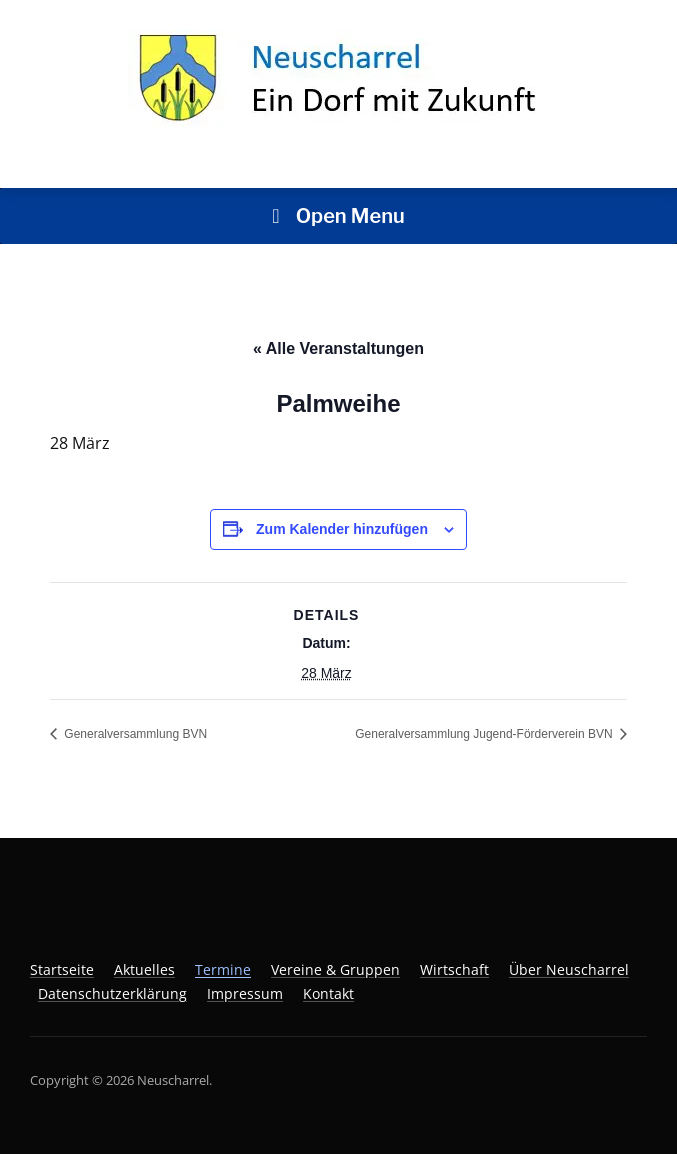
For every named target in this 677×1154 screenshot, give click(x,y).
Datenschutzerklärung (112, 993)
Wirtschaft (454, 969)
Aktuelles (144, 969)
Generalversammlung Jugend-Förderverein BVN (485, 734)
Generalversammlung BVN (134, 734)
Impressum (245, 993)
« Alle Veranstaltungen (338, 348)
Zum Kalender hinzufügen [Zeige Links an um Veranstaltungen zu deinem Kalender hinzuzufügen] (342, 529)
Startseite (62, 969)
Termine (223, 969)
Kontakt (328, 993)
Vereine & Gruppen (335, 969)
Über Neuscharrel (569, 969)
